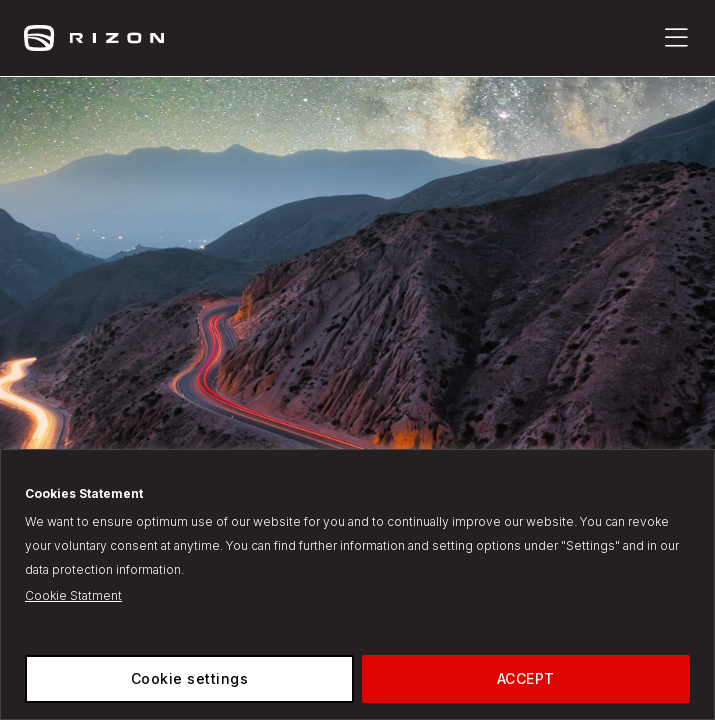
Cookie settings (190, 678)
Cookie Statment (73, 595)
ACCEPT (526, 678)
